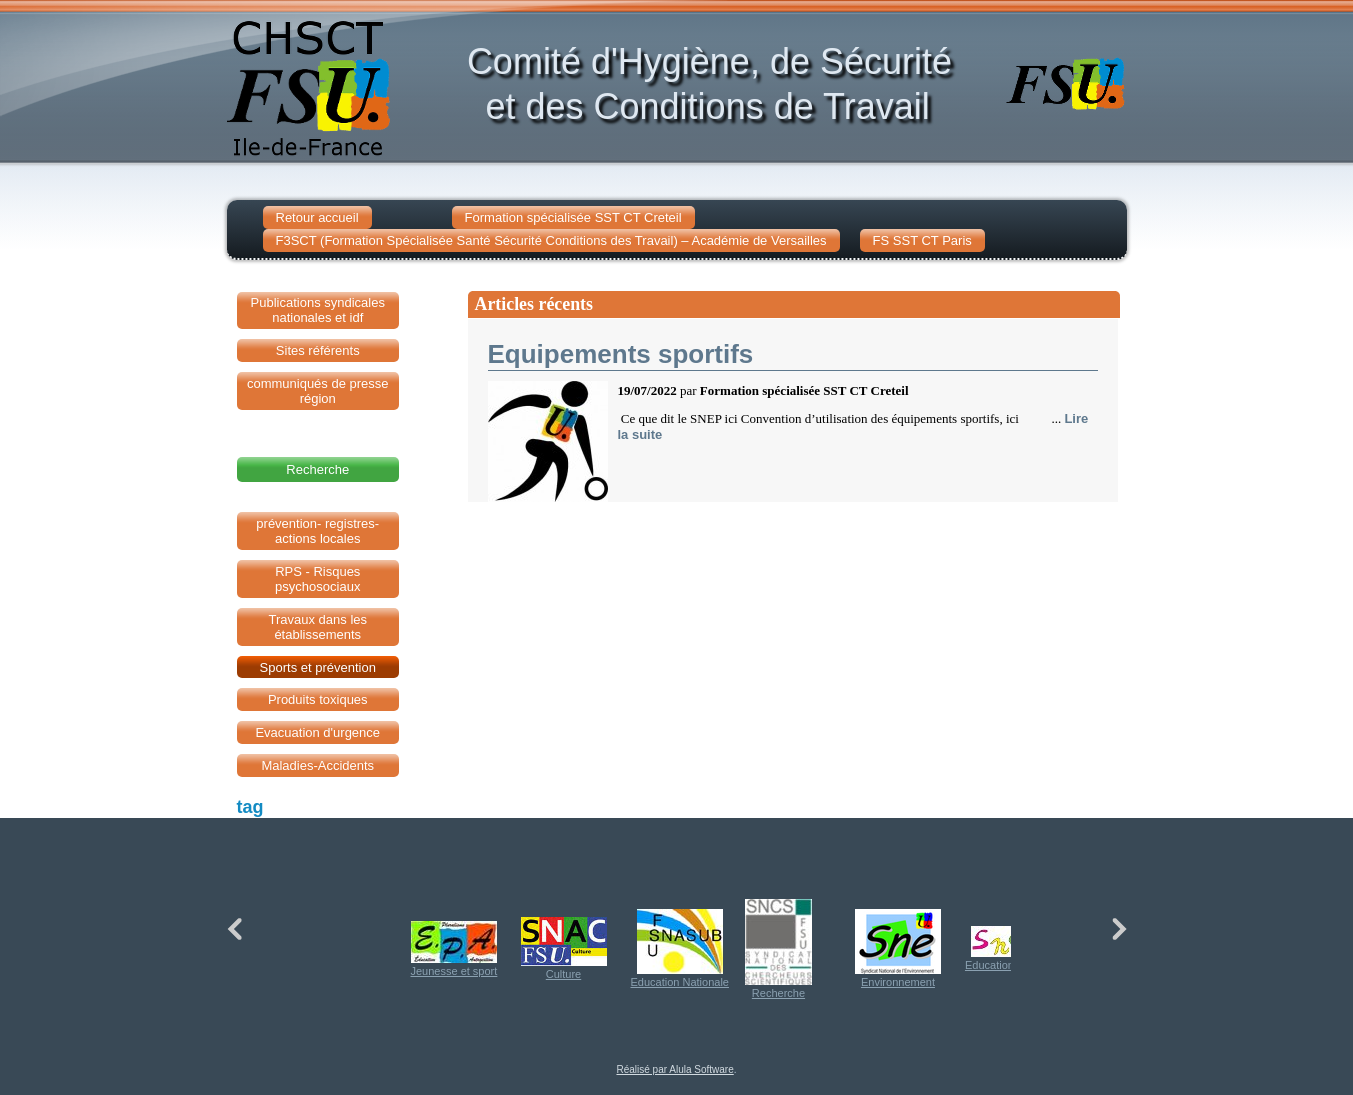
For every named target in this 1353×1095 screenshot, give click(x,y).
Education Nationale (680, 948)
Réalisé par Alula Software (674, 1069)
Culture (564, 948)
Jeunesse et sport (454, 949)
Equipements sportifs (621, 354)
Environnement (898, 948)
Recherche (778, 949)
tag (250, 807)
